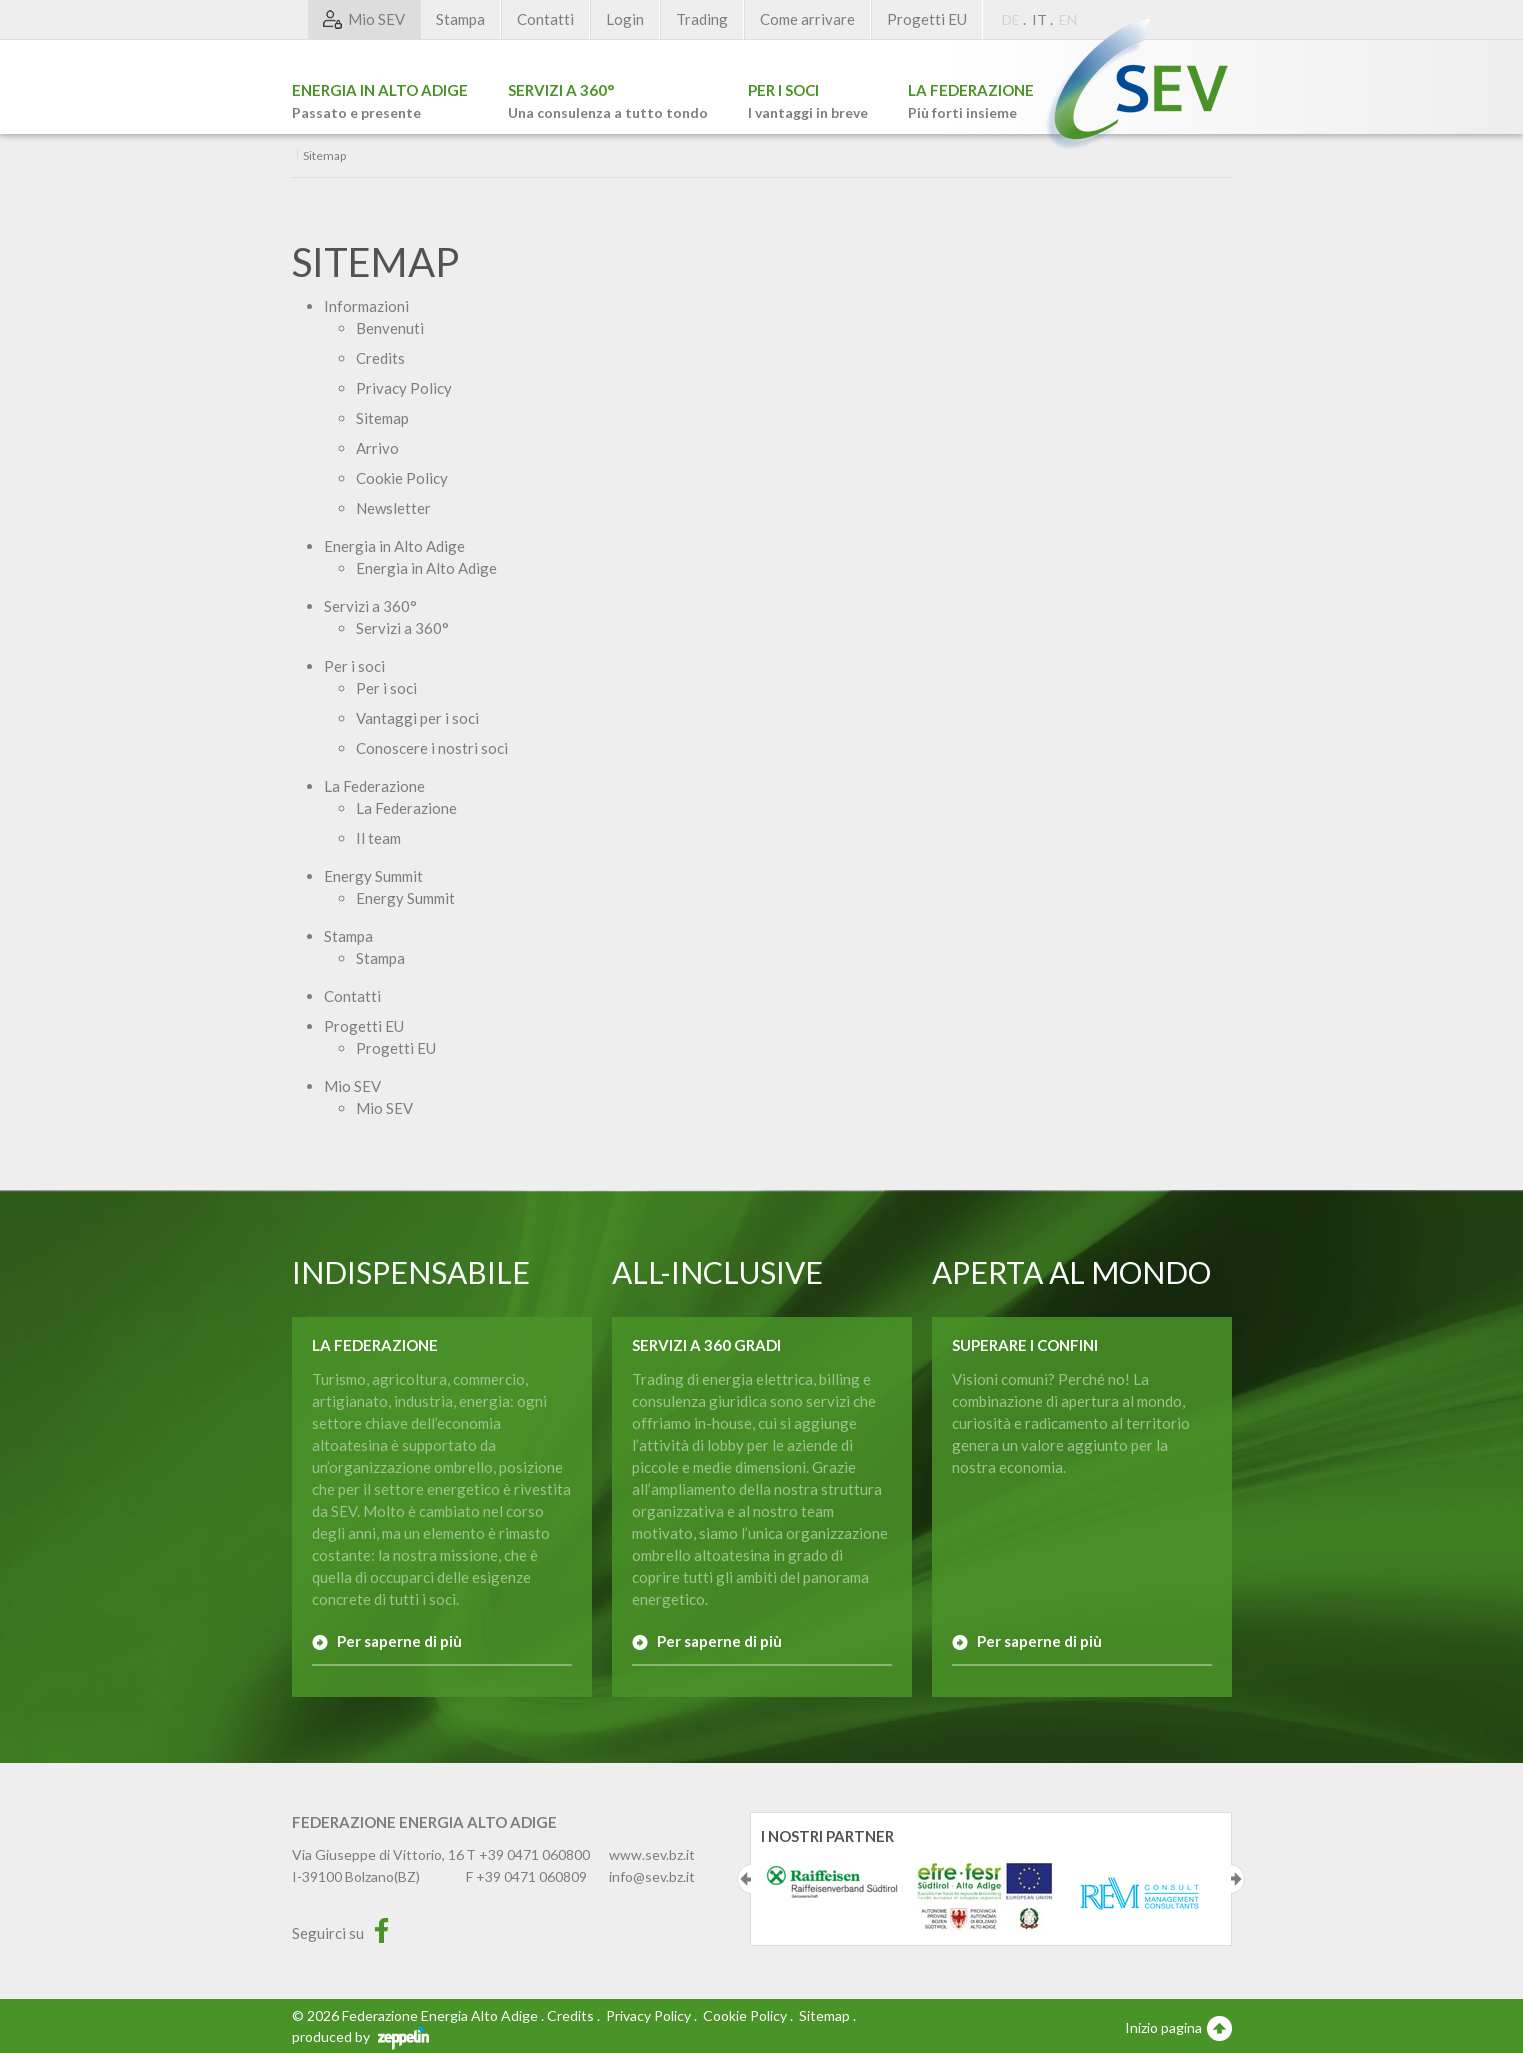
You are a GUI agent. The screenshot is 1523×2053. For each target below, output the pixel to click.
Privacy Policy (404, 388)
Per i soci (354, 666)
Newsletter (393, 508)
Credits (380, 358)
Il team (378, 838)
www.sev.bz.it (652, 1854)
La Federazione (374, 786)
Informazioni (366, 306)
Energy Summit (373, 876)
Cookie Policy (402, 478)
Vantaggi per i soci (417, 718)
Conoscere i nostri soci (432, 748)
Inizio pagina (1178, 2027)
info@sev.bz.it (652, 1876)
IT (1039, 19)
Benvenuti (390, 328)
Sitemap (382, 418)
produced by (360, 2036)
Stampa (460, 19)
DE (1011, 19)
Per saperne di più (399, 1641)
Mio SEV (352, 1086)
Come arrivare (807, 19)
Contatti (545, 19)
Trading (702, 19)
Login (625, 19)
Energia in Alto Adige (394, 546)
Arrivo (377, 448)
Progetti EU (927, 19)
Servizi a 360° (370, 606)
